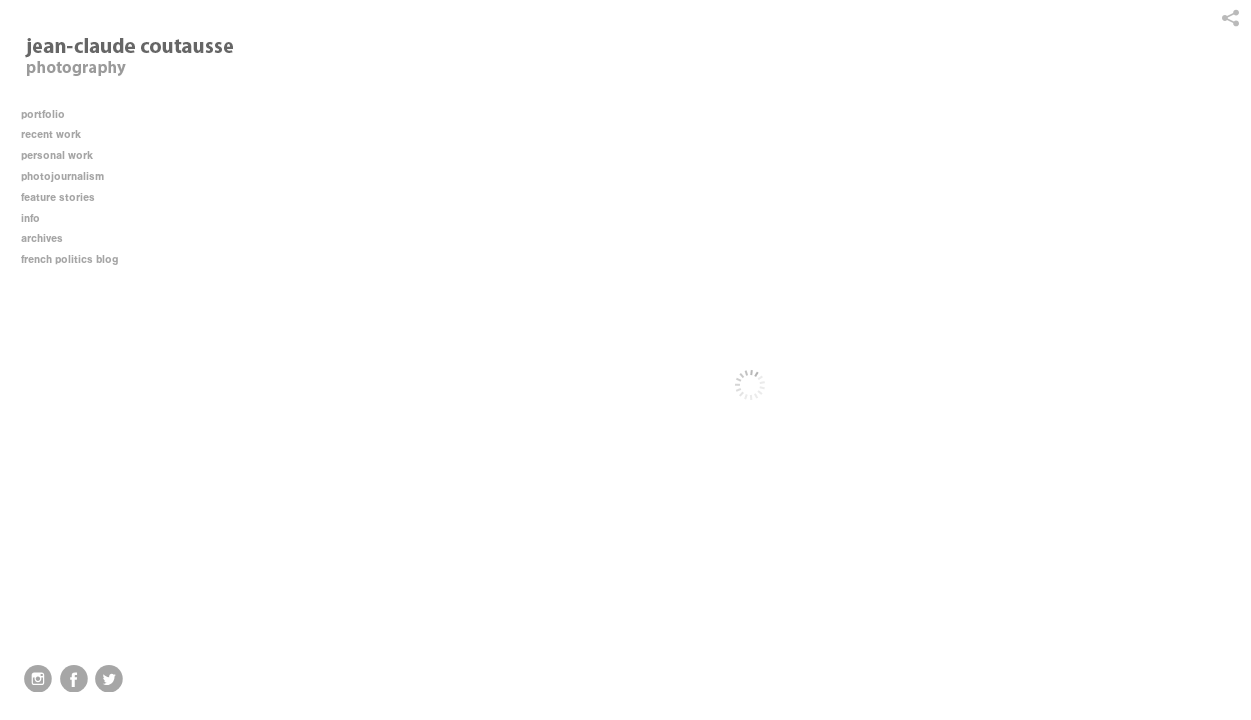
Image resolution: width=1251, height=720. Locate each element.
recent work (58, 134)
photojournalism (69, 176)
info (37, 218)
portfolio (43, 114)
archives (49, 238)
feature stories (65, 197)
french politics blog (69, 259)
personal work (64, 155)
